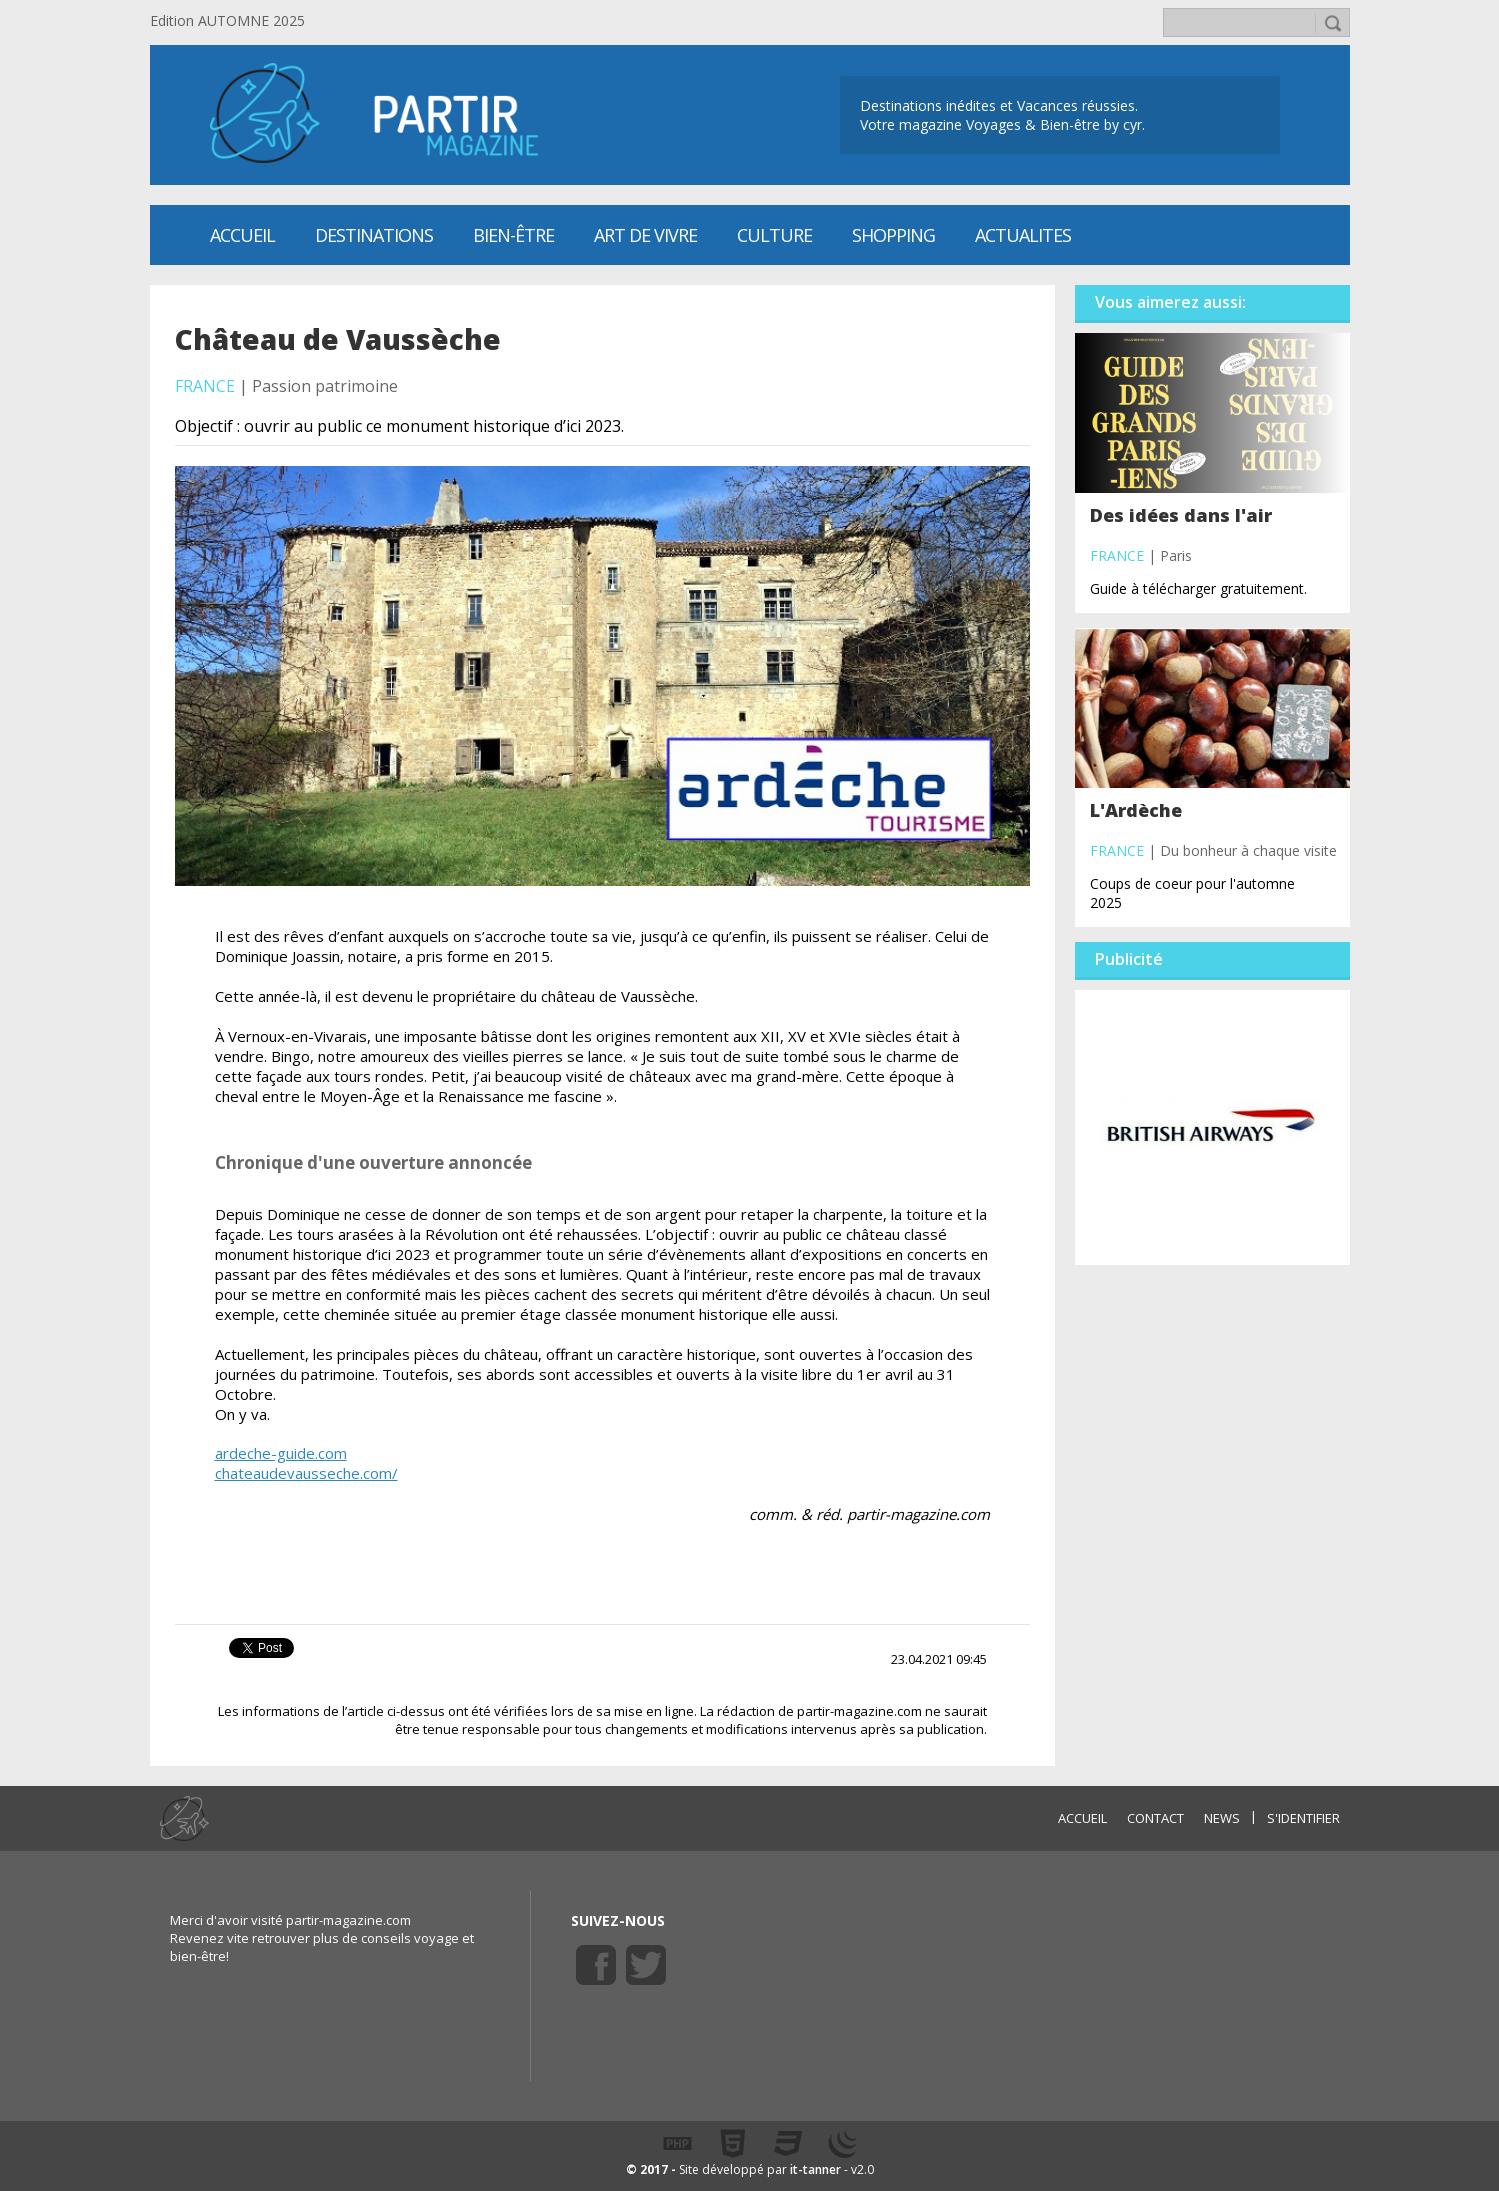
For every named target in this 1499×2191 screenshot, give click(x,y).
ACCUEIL (1082, 1818)
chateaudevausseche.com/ (306, 1473)
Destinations (374, 235)
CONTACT (1155, 1818)
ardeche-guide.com (281, 1453)
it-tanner (815, 2169)
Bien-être (513, 235)
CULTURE (774, 235)
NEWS (1222, 1818)
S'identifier (1303, 1818)
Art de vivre (645, 235)
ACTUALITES (1023, 235)
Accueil (242, 235)
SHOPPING (893, 235)
